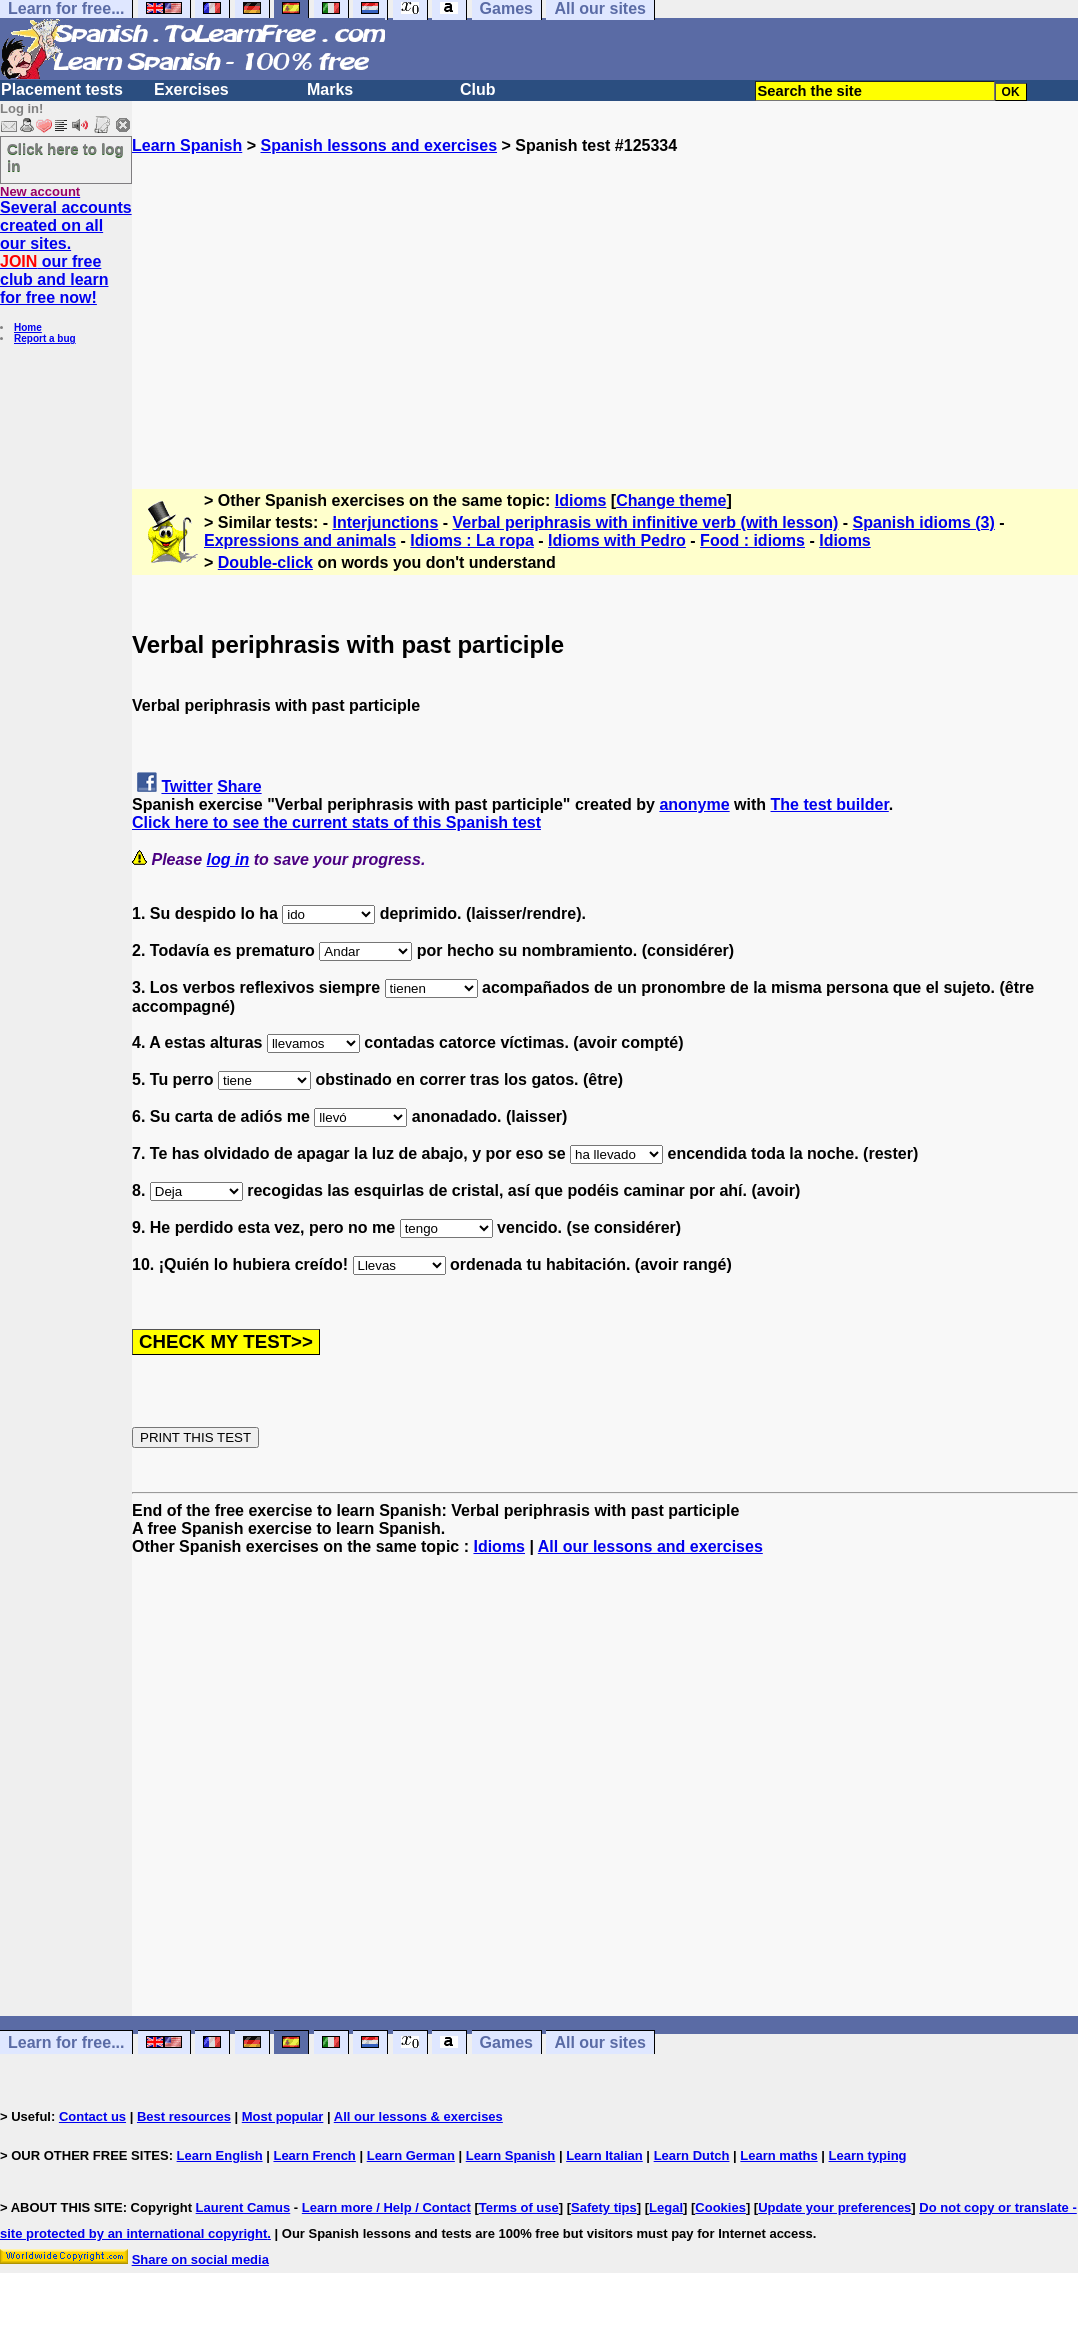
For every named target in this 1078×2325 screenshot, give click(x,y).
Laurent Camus (243, 2207)
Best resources (184, 2116)
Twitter (186, 786)
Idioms (581, 500)
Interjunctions (386, 522)
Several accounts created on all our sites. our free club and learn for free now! (66, 252)
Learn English (220, 2155)
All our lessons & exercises (418, 2116)
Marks (330, 89)
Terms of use (519, 2207)
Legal (666, 2207)
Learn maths (778, 2155)
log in (228, 859)
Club (478, 89)
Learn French (314, 2155)
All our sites (600, 2042)
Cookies (720, 2207)
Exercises (191, 89)
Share (239, 786)
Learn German (411, 2155)
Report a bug (45, 338)
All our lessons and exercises (650, 1546)
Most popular (283, 2116)
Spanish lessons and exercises (378, 145)
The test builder (830, 804)
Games (506, 2042)
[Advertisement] (605, 295)
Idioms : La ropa (472, 540)
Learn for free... (66, 2042)
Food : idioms (752, 540)
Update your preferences (834, 2207)
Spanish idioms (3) (924, 522)
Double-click (265, 562)
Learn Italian (604, 2155)
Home (28, 327)
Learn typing (868, 2155)
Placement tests (62, 89)
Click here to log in (65, 157)
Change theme (671, 500)
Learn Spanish (187, 145)
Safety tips (604, 2207)
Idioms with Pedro (617, 540)
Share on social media (200, 2259)
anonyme (694, 804)
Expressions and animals (300, 540)
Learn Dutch (692, 2155)
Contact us (92, 2116)
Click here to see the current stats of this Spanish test (336, 822)
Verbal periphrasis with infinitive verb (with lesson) (646, 522)
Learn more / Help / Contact (386, 2207)
